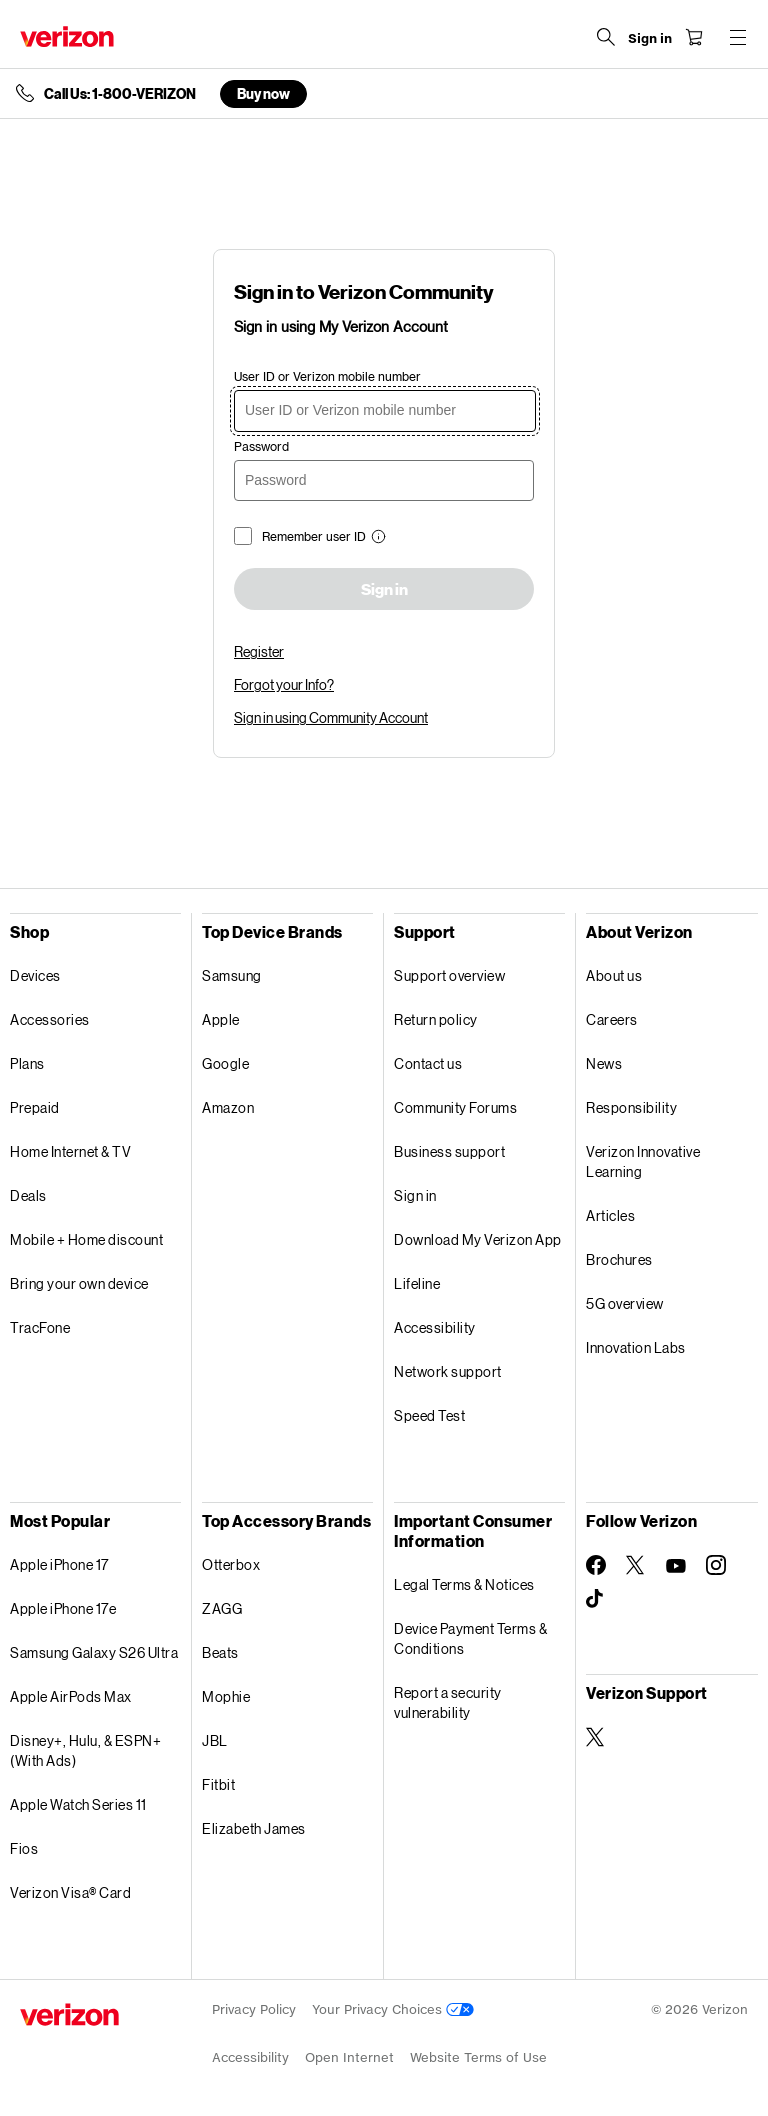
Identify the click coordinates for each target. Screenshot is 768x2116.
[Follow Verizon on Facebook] (596, 1565)
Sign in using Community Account (331, 717)
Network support (448, 1371)
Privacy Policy (254, 2009)
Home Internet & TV (70, 1151)
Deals (28, 1195)
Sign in (384, 590)
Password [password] (261, 446)
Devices (35, 975)
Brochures (619, 1259)
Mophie (226, 1696)
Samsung (232, 975)
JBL (215, 1740)
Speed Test (429, 1415)
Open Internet (349, 2057)
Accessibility (435, 1327)
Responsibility (631, 1107)
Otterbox (231, 1564)
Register (259, 651)
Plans (27, 1063)
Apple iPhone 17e (63, 1608)
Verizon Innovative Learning (643, 1161)
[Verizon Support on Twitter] (596, 1737)
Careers (612, 1019)
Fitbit (218, 1784)
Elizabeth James (254, 1828)
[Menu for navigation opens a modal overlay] (738, 37)
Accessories (50, 1019)
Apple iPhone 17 (59, 1564)
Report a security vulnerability (448, 1702)
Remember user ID (314, 536)
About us (614, 975)
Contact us (428, 1063)
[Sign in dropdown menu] (650, 39)
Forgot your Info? (284, 684)
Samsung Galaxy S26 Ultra (94, 1652)
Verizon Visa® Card (70, 1892)
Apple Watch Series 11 (78, 1804)
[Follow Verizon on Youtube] (676, 1566)
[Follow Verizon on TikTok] (596, 1599)
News (604, 1063)
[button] (376, 538)
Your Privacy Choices (393, 2009)
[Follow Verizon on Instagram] (716, 1565)
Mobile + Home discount (86, 1239)
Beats (220, 1652)
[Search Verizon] (606, 37)
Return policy (436, 1019)
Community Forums (455, 1107)
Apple (221, 1019)
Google (225, 1063)
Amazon (228, 1107)
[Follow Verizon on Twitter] (636, 1565)
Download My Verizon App (478, 1239)
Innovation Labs (636, 1347)
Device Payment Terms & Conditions (470, 1638)
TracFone (40, 1327)
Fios (24, 1848)
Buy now (263, 93)
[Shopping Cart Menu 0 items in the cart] (694, 37)
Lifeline (417, 1283)
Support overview (449, 975)
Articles (610, 1215)
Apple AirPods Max (71, 1696)
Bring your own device (79, 1283)
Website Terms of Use (478, 2057)
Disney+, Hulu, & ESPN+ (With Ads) (85, 1750)
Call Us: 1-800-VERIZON (120, 94)
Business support (449, 1151)
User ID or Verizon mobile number (327, 376)
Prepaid (35, 1107)
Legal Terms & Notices (464, 1584)
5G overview (625, 1303)
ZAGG (222, 1608)
